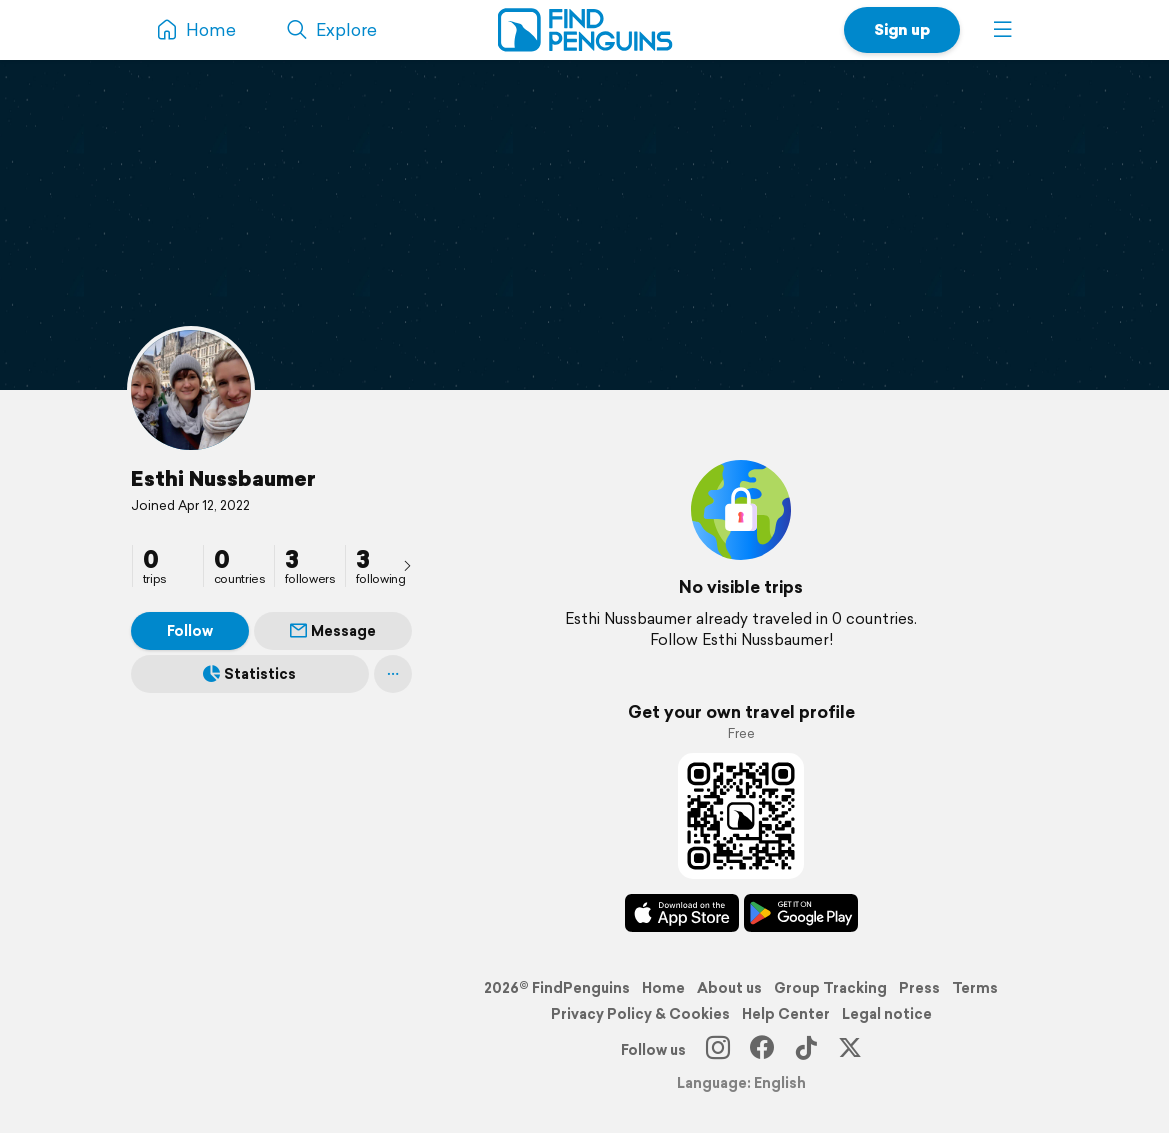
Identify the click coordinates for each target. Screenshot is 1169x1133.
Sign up (902, 29)
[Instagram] (718, 1050)
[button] (1003, 30)
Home (663, 988)
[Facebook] (762, 1050)
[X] (850, 1050)
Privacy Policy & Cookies (640, 1014)
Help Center (786, 1014)
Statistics (249, 674)
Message (333, 631)
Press (919, 988)
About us (729, 988)
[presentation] (407, 565)
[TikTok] (806, 1050)
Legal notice (887, 1014)
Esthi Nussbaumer (223, 478)
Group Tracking (830, 988)
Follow (190, 631)
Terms (975, 988)
